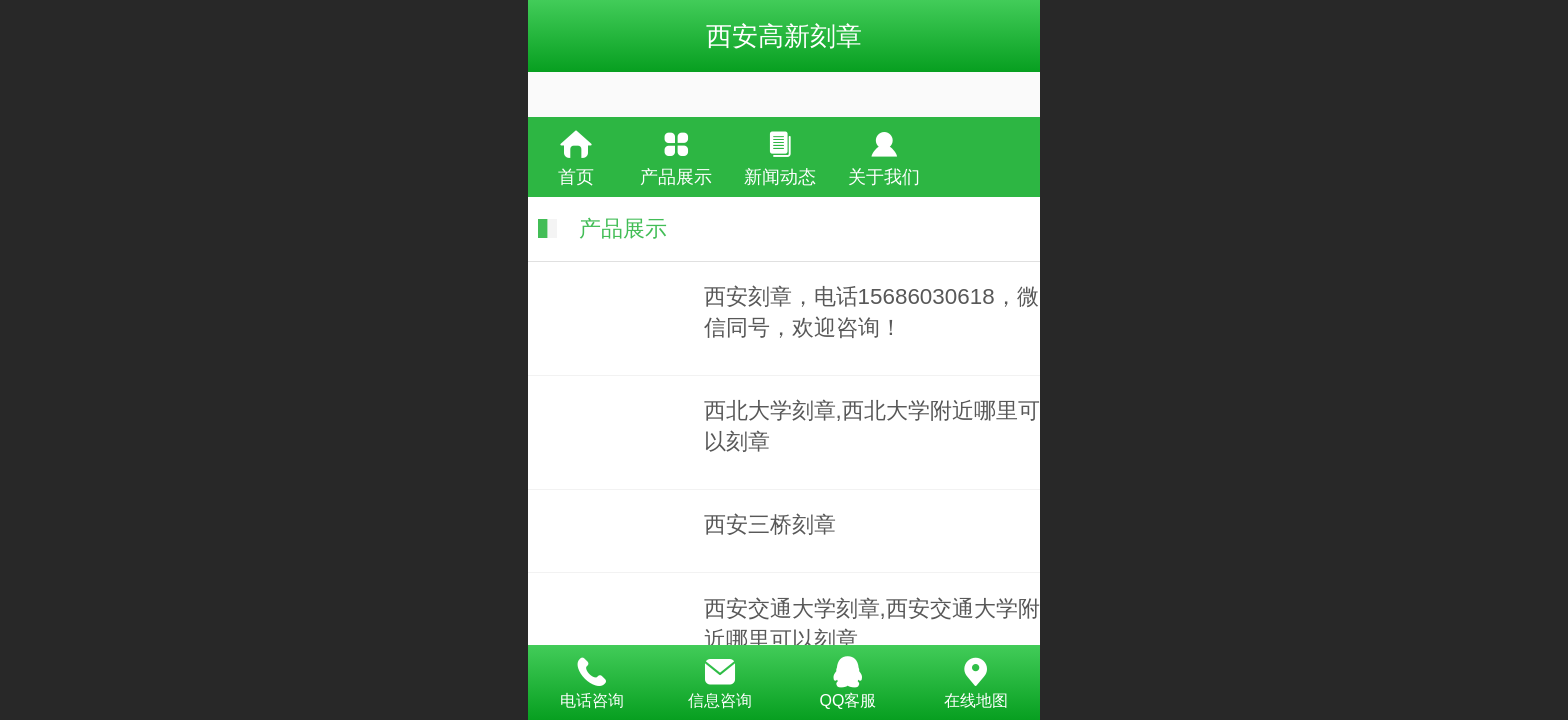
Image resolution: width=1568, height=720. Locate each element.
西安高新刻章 (784, 36)
